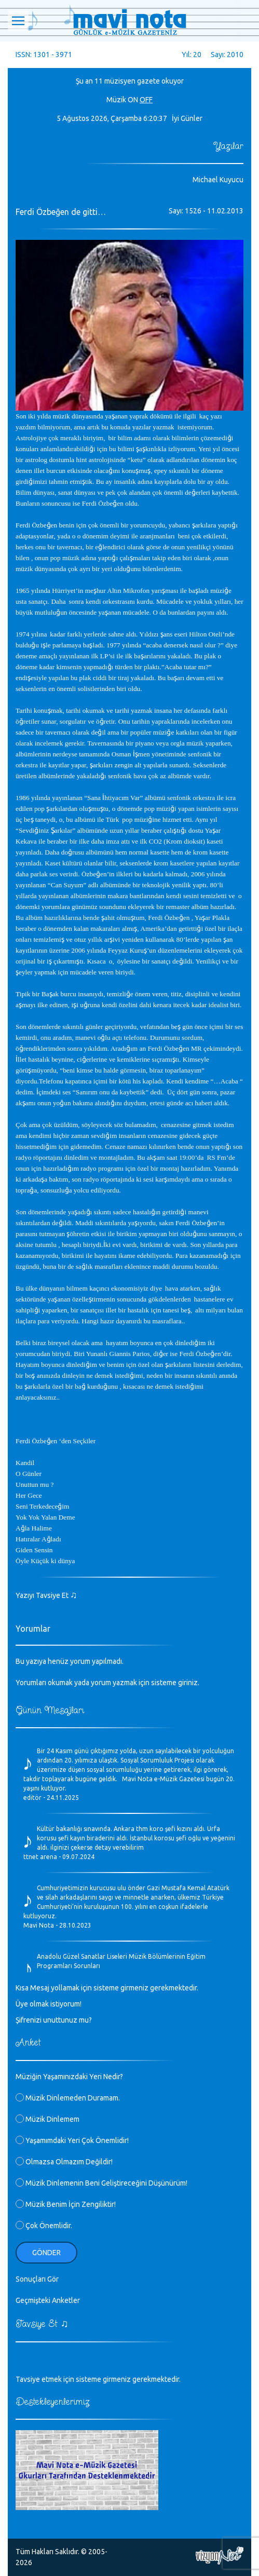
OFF (146, 100)
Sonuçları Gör (37, 2279)
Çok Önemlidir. (44, 2225)
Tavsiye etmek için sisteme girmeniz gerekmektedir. (98, 2379)
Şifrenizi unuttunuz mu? (54, 2020)
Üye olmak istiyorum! (48, 2004)
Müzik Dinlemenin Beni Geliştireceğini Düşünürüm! (101, 2183)
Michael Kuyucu (218, 179)
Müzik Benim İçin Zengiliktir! (66, 2204)
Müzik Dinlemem (47, 2119)
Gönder (46, 2252)
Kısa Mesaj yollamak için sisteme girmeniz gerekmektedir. (107, 1988)
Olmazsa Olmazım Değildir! (64, 2162)
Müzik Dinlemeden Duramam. (68, 2098)
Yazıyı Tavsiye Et (46, 1595)
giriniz (188, 1682)
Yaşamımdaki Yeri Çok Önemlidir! (72, 2140)
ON (133, 100)
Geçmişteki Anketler (48, 2300)
